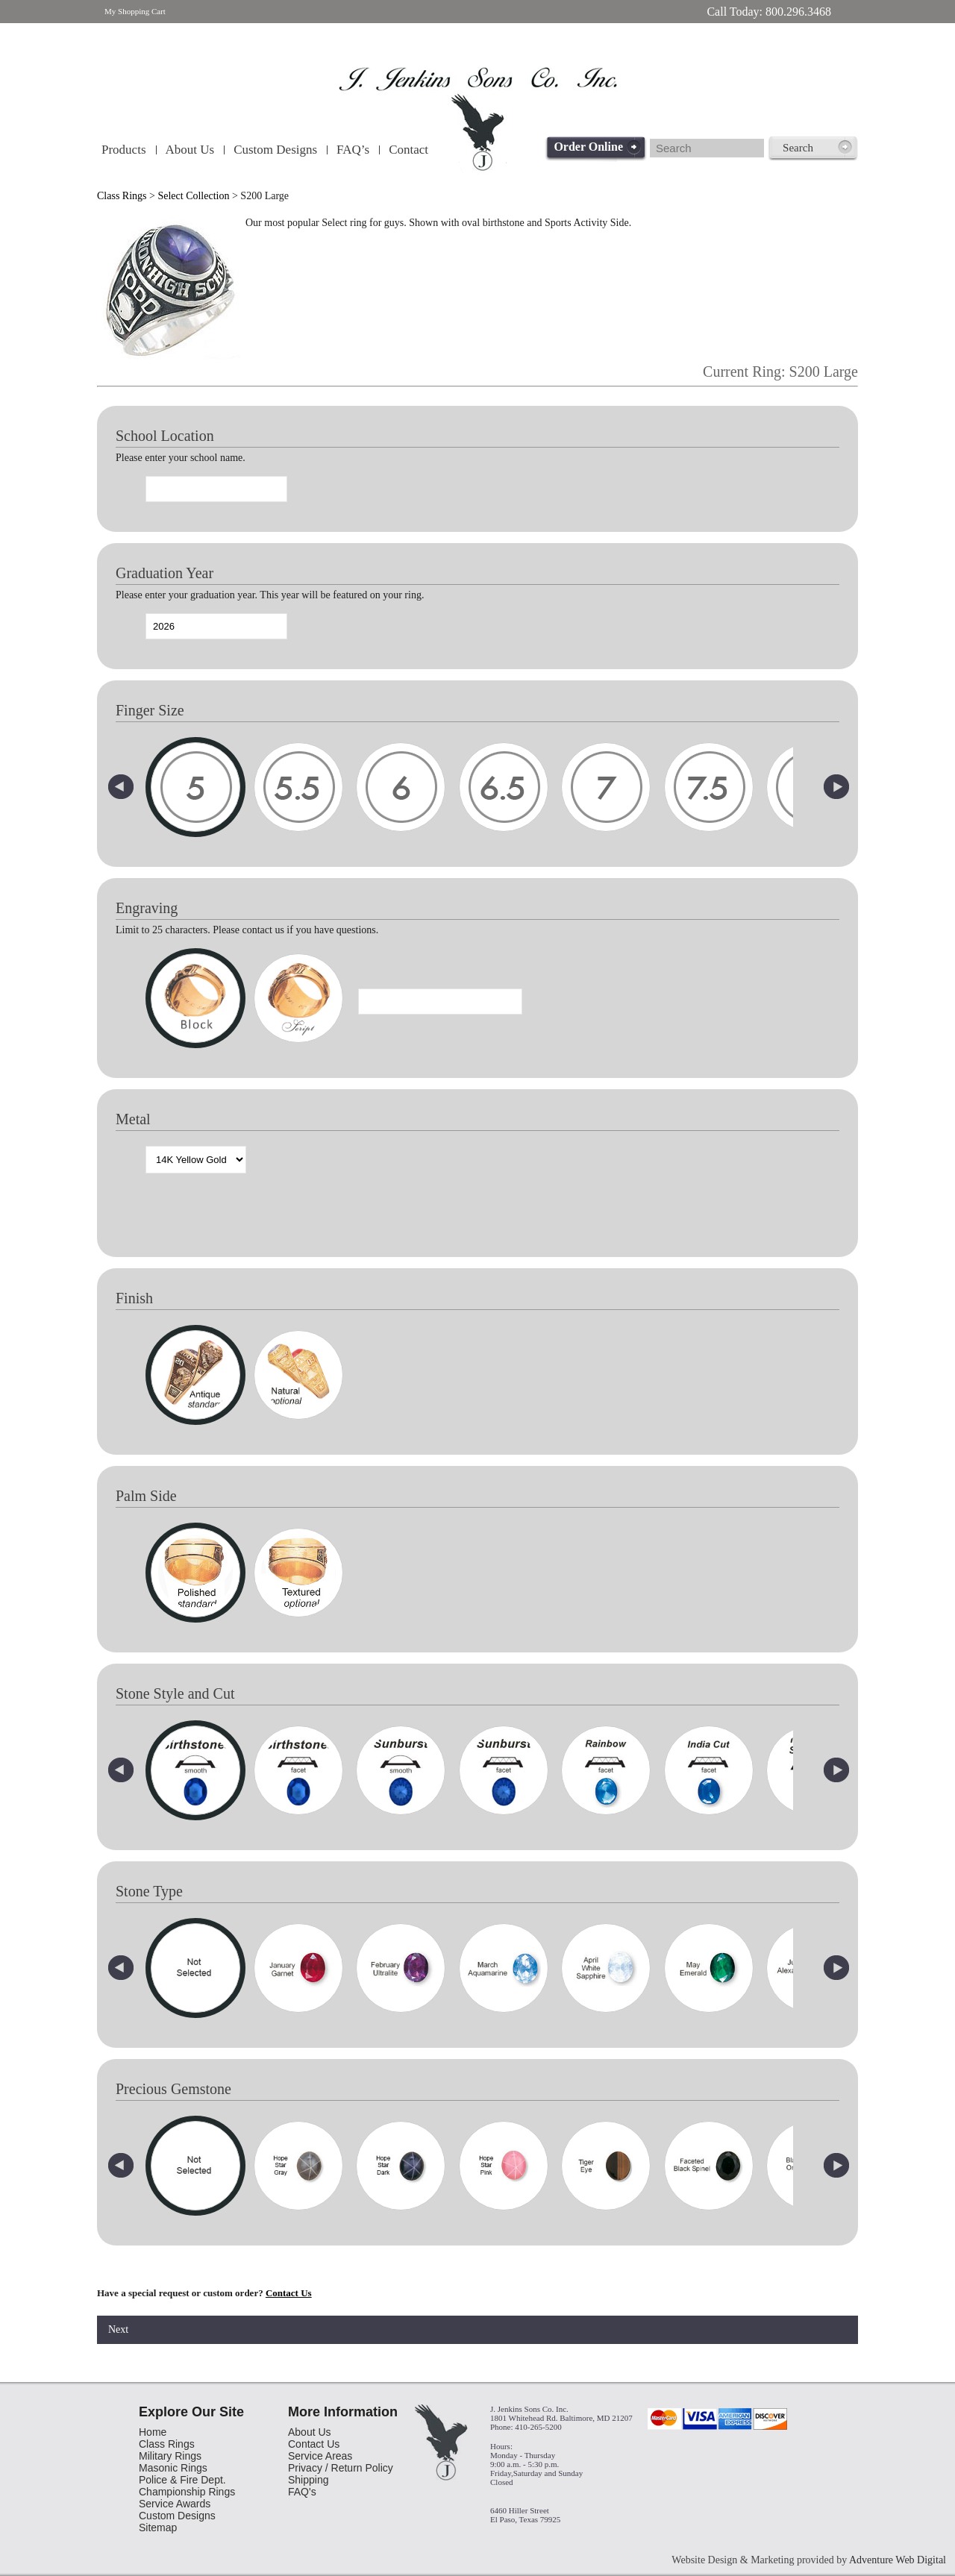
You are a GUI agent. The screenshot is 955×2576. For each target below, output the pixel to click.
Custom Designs (275, 149)
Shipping (308, 2480)
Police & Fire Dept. (182, 2480)
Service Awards (174, 2504)
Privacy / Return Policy (340, 2468)
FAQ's (302, 2492)
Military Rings (170, 2456)
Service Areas (320, 2456)
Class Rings (122, 195)
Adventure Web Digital (897, 2560)
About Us (190, 149)
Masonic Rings (173, 2468)
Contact (408, 149)
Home (152, 2432)
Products (123, 149)
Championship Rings (187, 2492)
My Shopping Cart (135, 11)
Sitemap (158, 2527)
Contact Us (289, 2292)
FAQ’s (352, 149)
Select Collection (193, 195)
